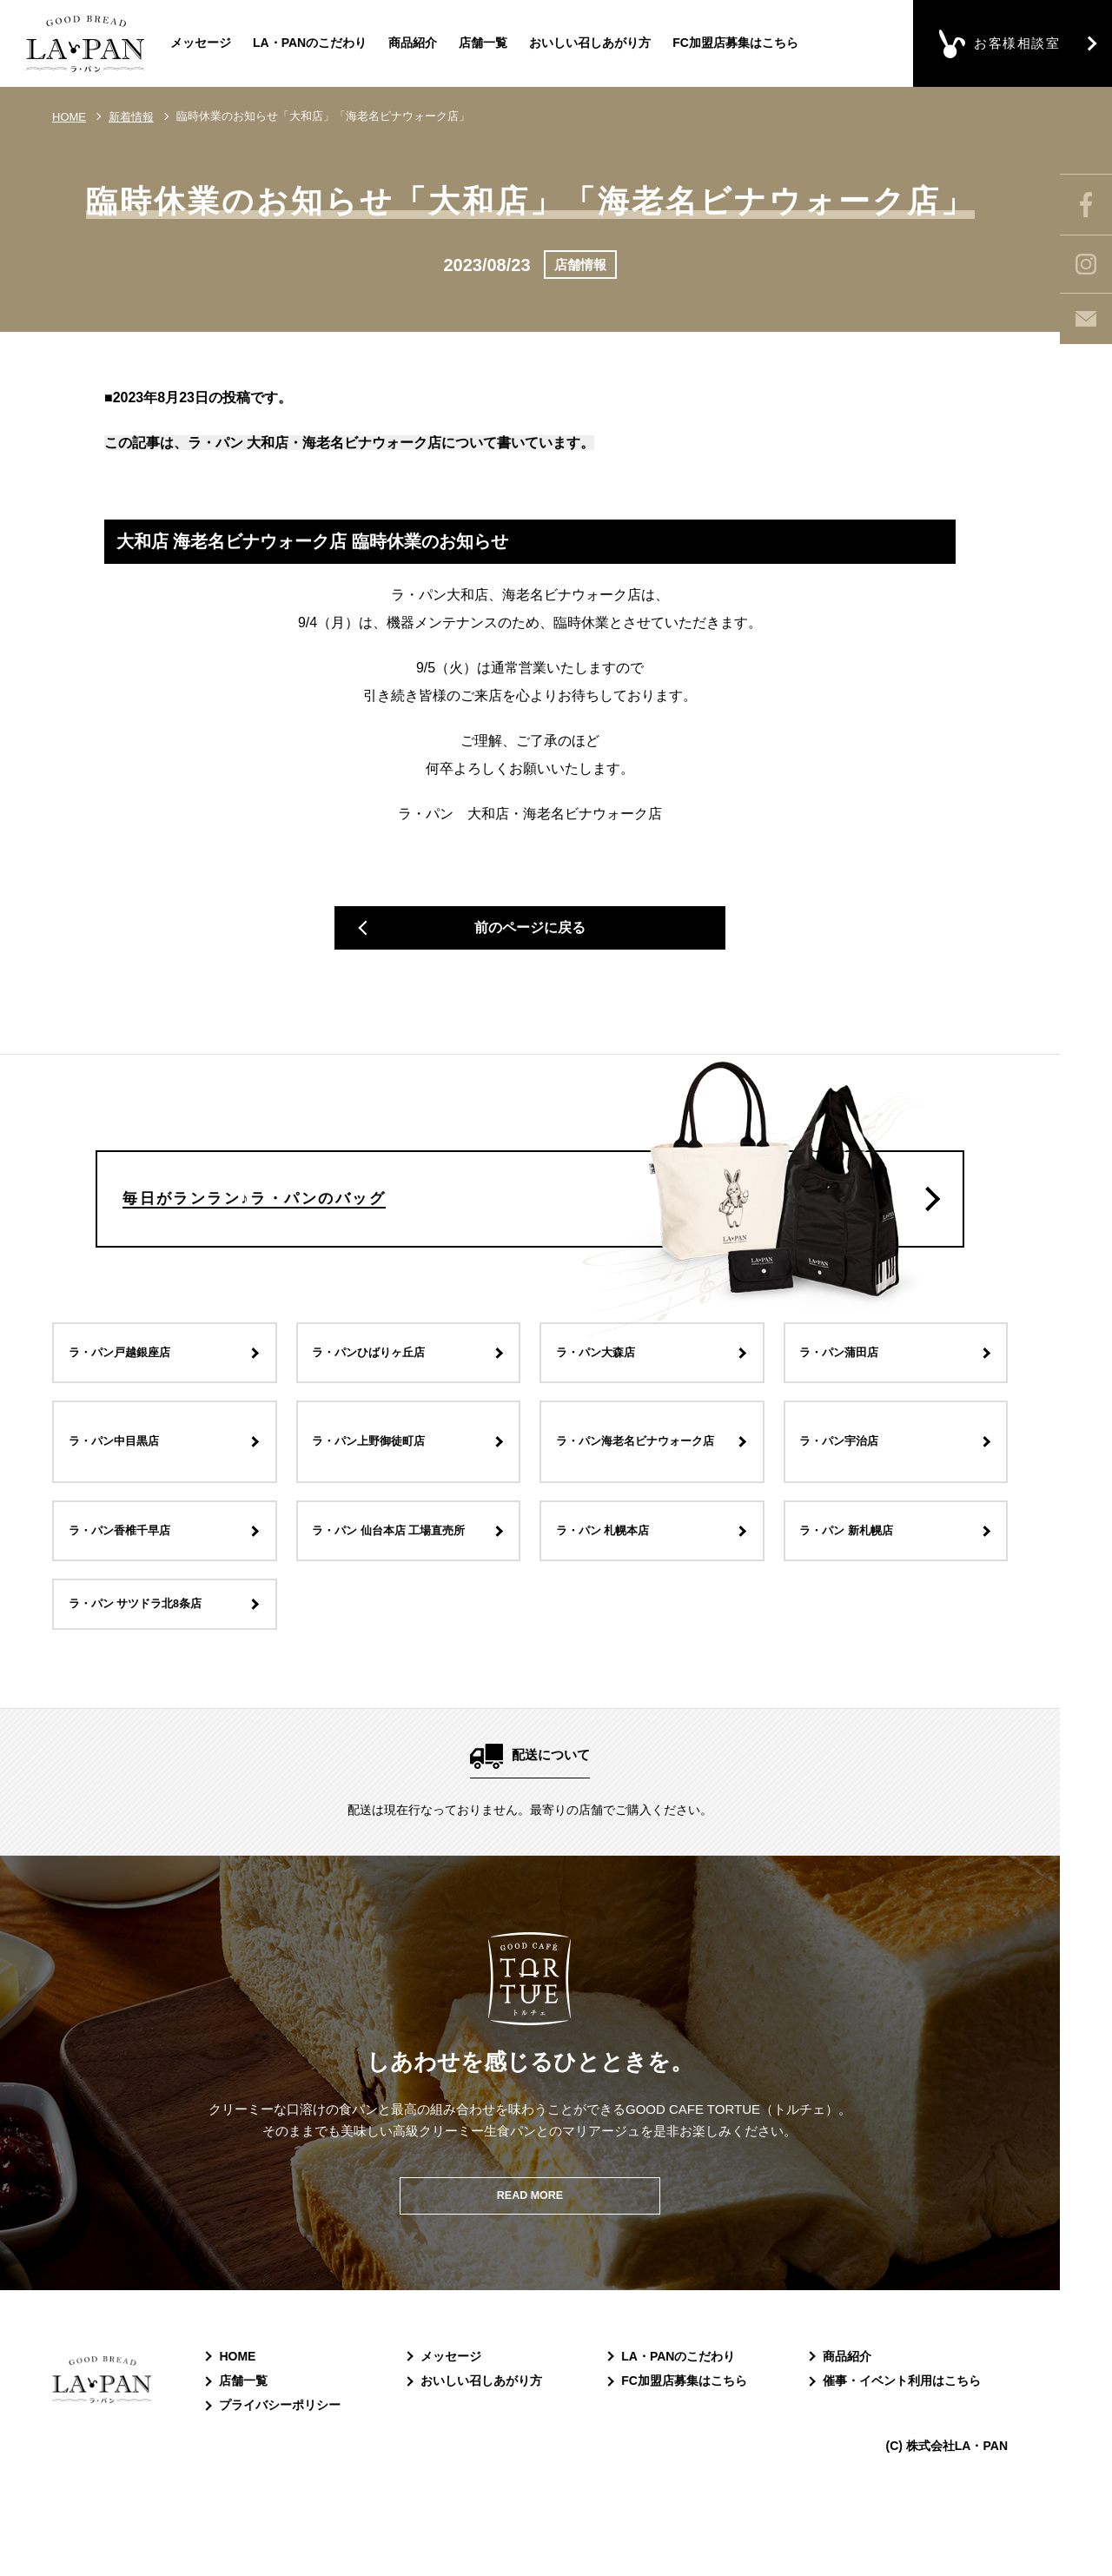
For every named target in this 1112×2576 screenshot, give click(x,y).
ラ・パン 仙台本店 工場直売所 (403, 1586)
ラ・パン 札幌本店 (612, 1586)
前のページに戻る (529, 934)
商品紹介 (412, 43)
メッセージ (200, 43)
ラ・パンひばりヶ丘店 (380, 1408)
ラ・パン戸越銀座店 (130, 1408)
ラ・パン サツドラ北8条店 (148, 1665)
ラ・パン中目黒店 (123, 1498)
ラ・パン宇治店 (848, 1498)
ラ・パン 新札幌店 (856, 1586)
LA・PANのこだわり (310, 43)
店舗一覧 (483, 43)
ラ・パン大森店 (604, 1408)
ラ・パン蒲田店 (848, 1408)
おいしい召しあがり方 (590, 43)
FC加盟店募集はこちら (735, 43)
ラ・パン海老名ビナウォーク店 (643, 1498)
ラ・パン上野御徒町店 (380, 1498)
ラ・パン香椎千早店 (130, 1586)
